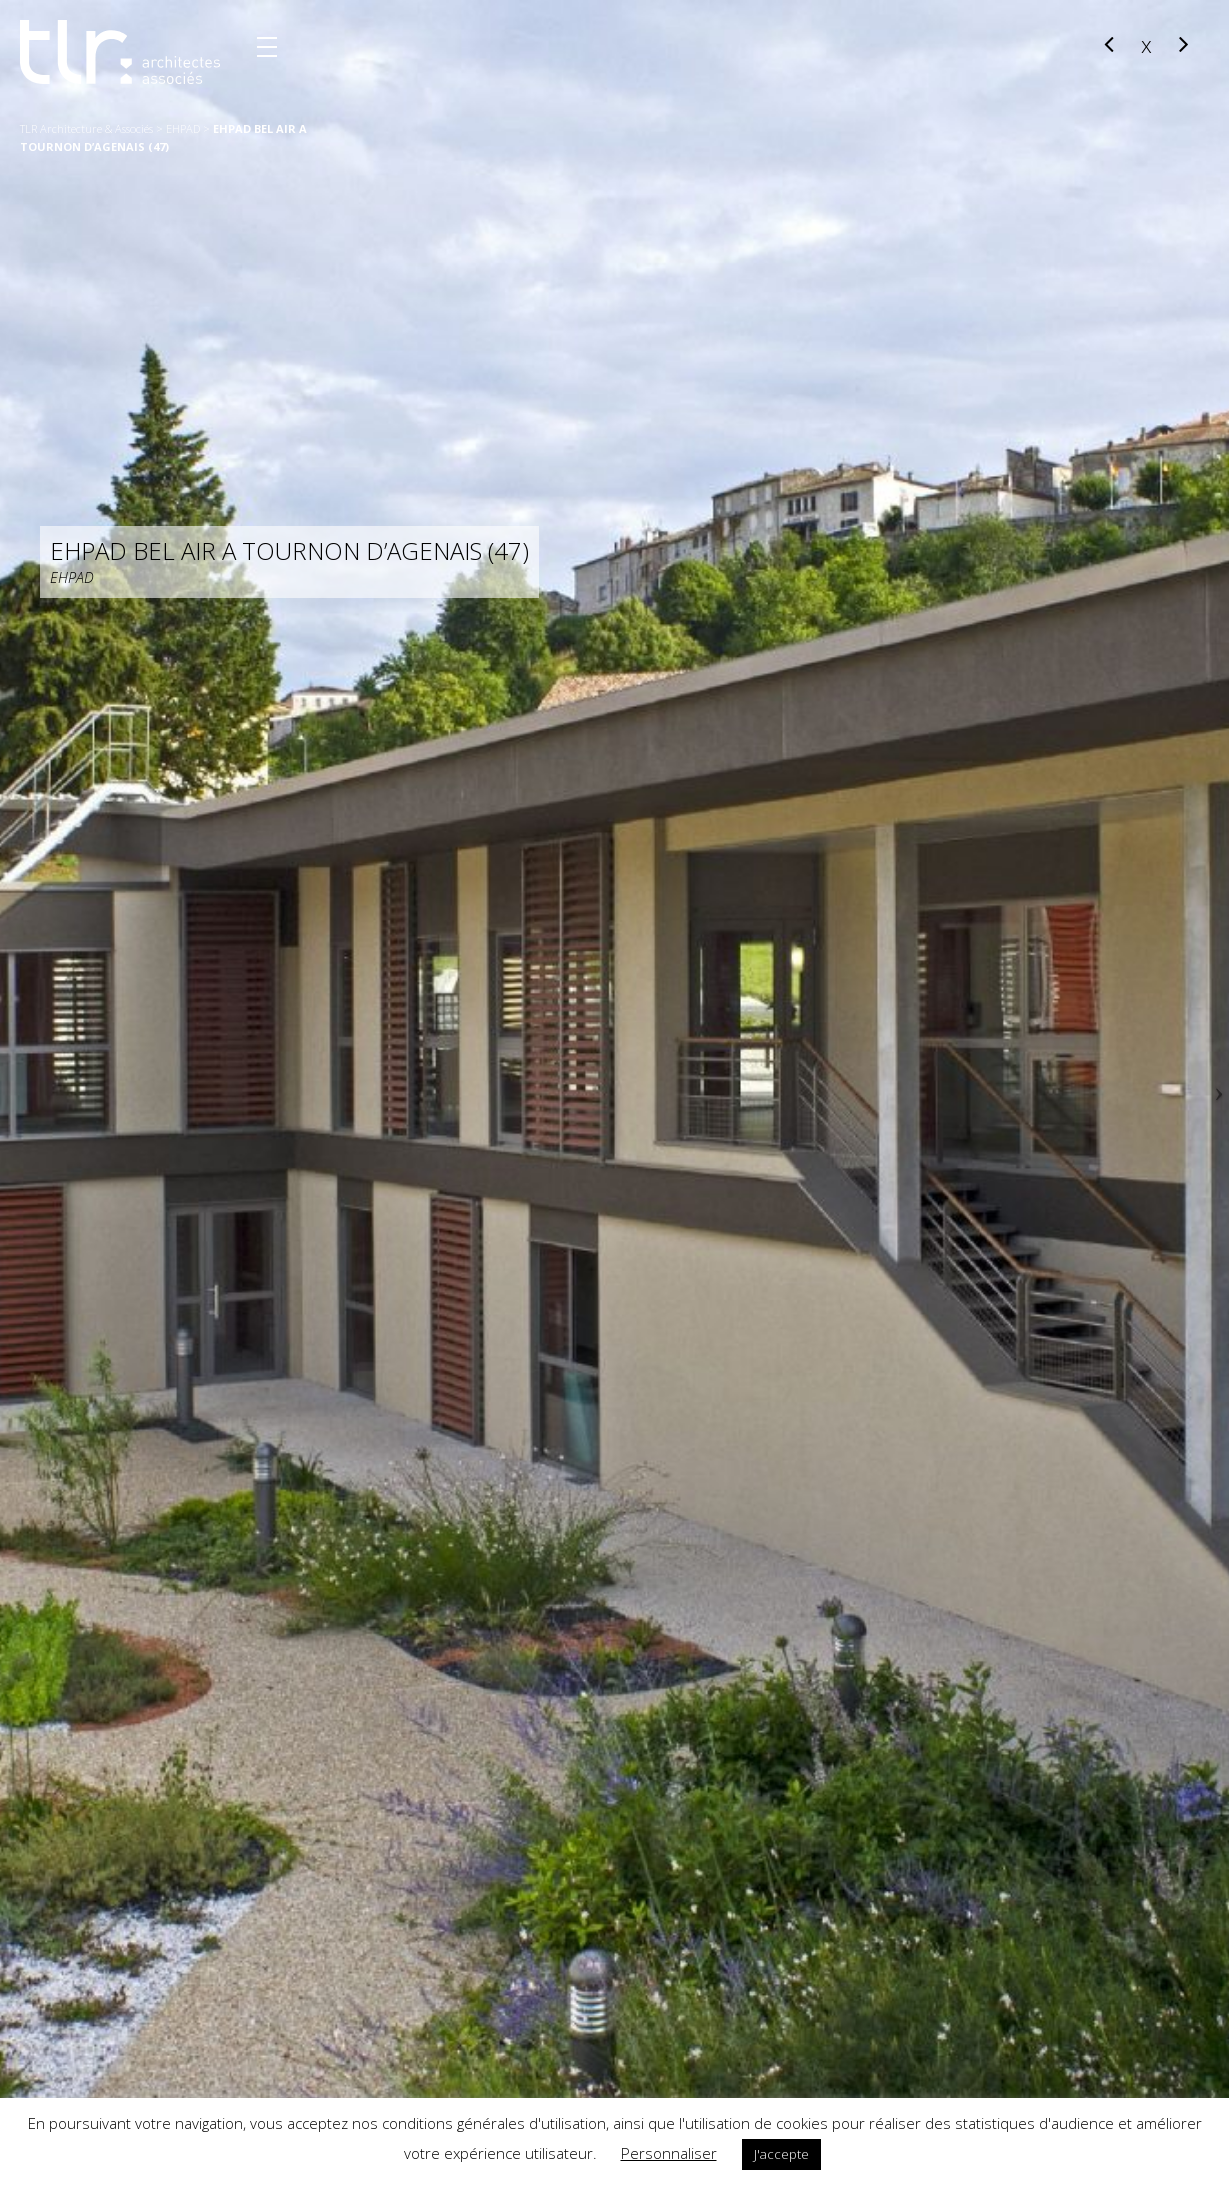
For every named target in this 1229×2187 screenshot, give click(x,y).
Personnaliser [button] (669, 2153)
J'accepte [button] (781, 2154)
